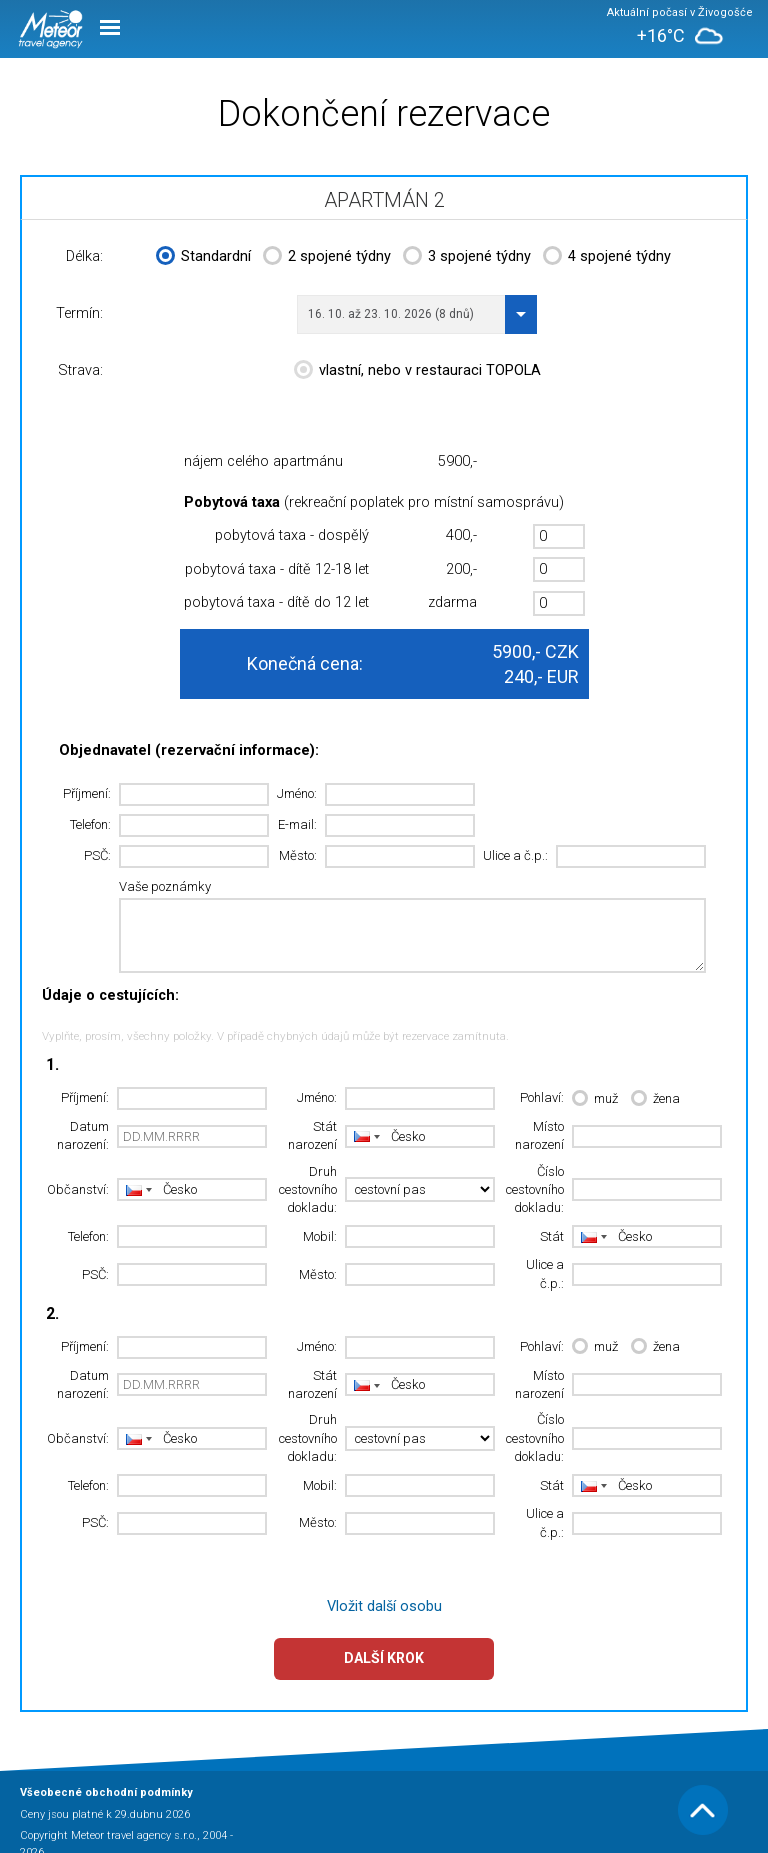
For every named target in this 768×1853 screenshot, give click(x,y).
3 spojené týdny (467, 258)
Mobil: (320, 1236)
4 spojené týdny (607, 258)
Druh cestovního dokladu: (308, 1190)
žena (655, 1099)
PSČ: (97, 855)
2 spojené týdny (327, 258)
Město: (298, 855)
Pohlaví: (542, 1097)
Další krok (384, 1658)
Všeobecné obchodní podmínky (106, 1792)
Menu (110, 27)
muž (595, 1099)
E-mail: (297, 824)
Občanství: (78, 1189)
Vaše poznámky (165, 886)
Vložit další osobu (384, 1606)
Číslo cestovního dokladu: (535, 1190)
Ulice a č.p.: (515, 855)
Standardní (203, 258)
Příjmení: (87, 793)
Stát (552, 1236)
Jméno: (297, 793)
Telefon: (90, 824)
